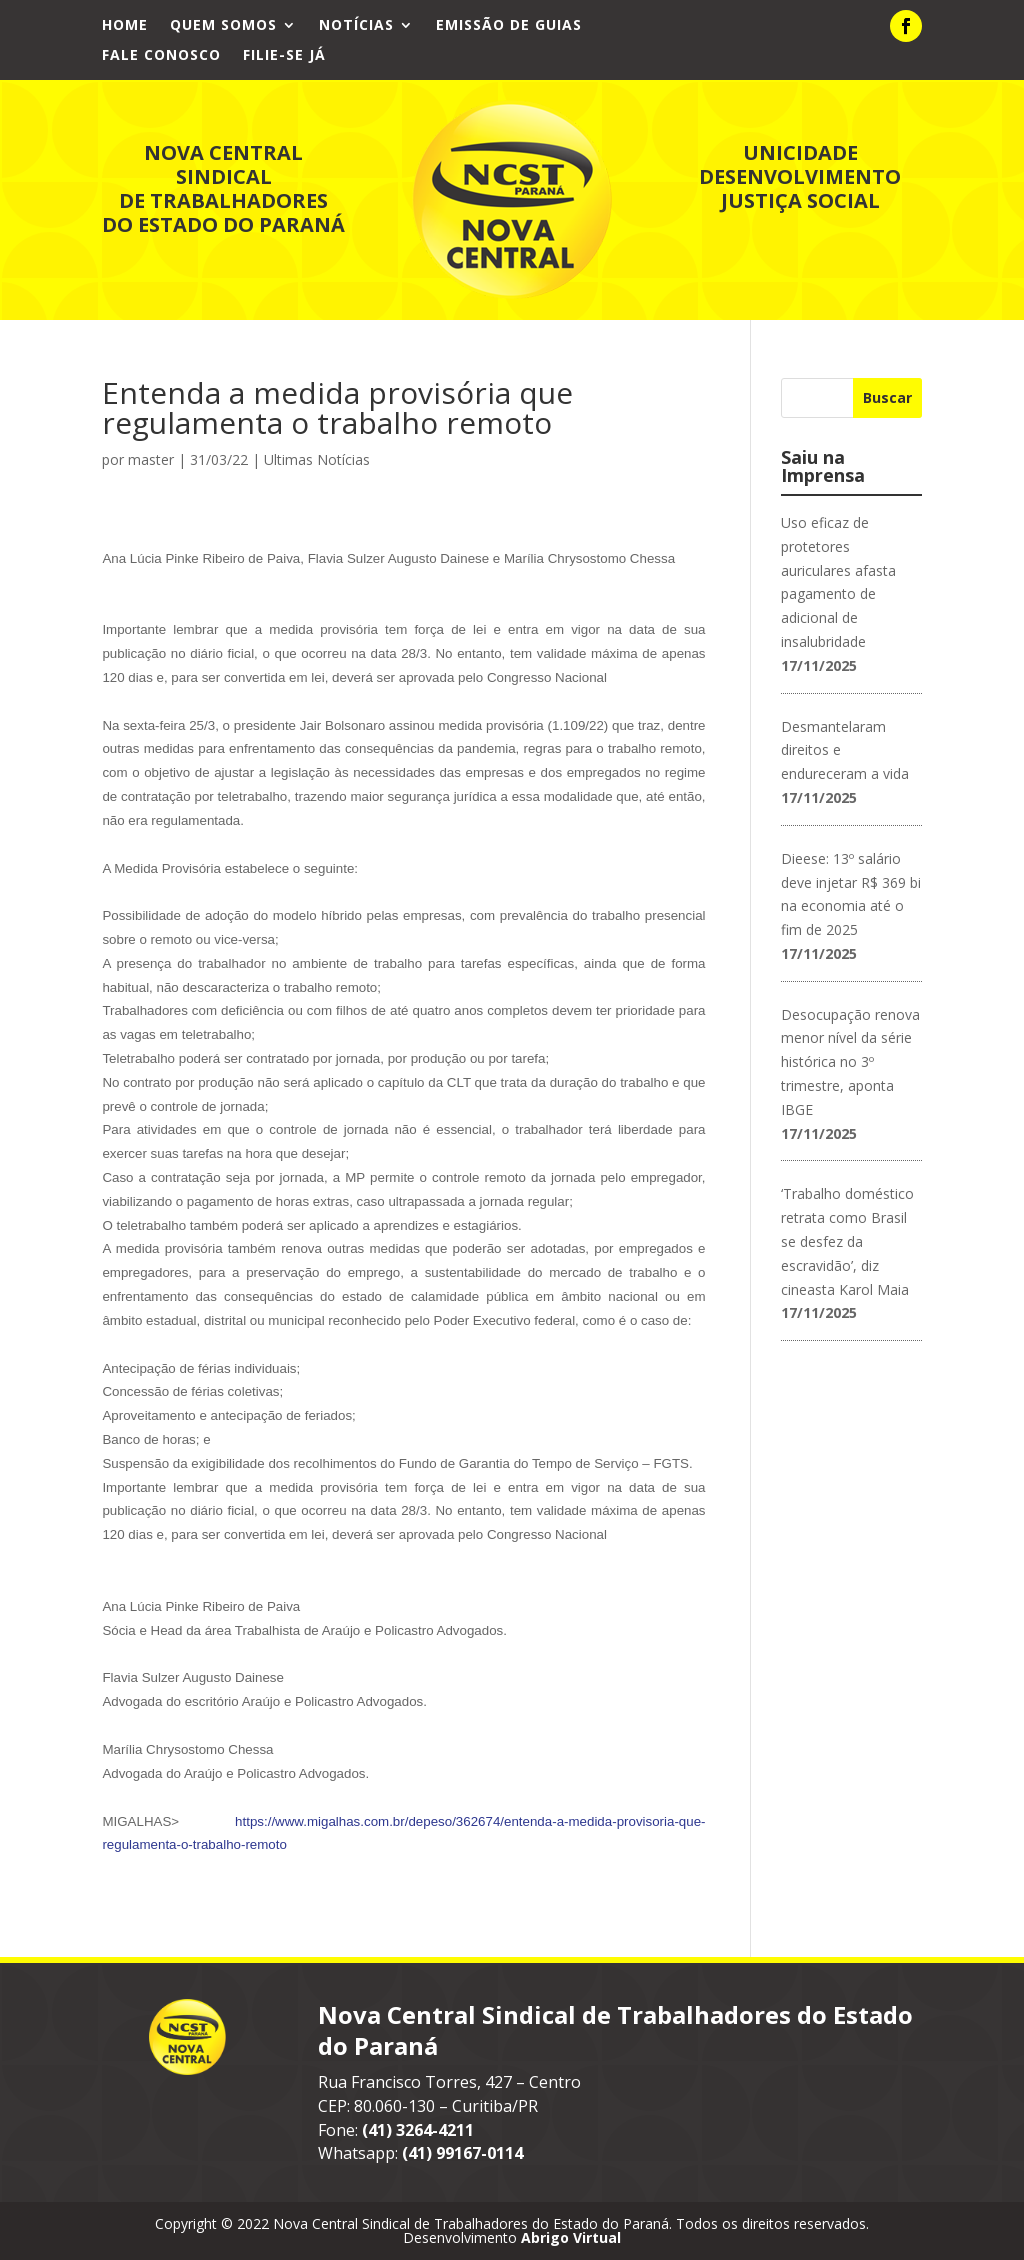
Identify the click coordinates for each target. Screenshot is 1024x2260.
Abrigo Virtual (571, 2237)
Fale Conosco (161, 56)
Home (125, 26)
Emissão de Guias (509, 26)
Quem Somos (223, 26)
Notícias (356, 26)
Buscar (887, 397)
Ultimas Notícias (317, 459)
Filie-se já (284, 56)
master (151, 459)
